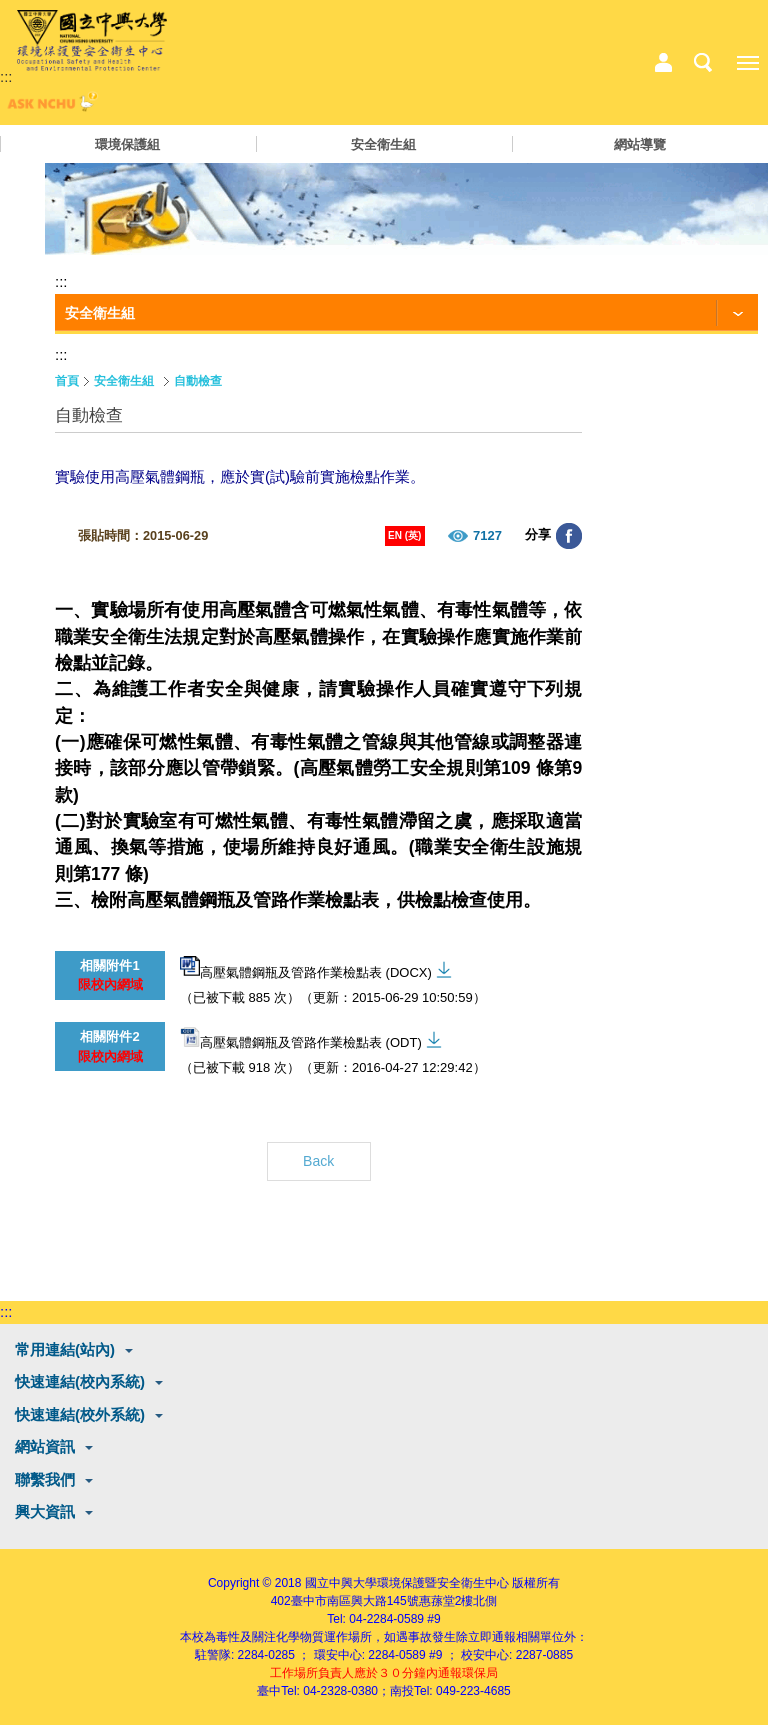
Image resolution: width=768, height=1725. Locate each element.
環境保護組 (127, 144)
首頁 (67, 381)
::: (6, 76)
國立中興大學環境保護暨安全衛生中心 (407, 1583)
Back (318, 1161)
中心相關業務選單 (663, 63)
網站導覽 (640, 144)
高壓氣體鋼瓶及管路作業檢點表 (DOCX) (306, 968)
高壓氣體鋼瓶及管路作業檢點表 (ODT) (301, 1038)
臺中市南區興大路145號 (355, 1601)
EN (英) (404, 535)
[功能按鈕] (406, 314)
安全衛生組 (383, 144)
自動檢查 (198, 381)
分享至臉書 (569, 536)
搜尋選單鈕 (703, 63)
